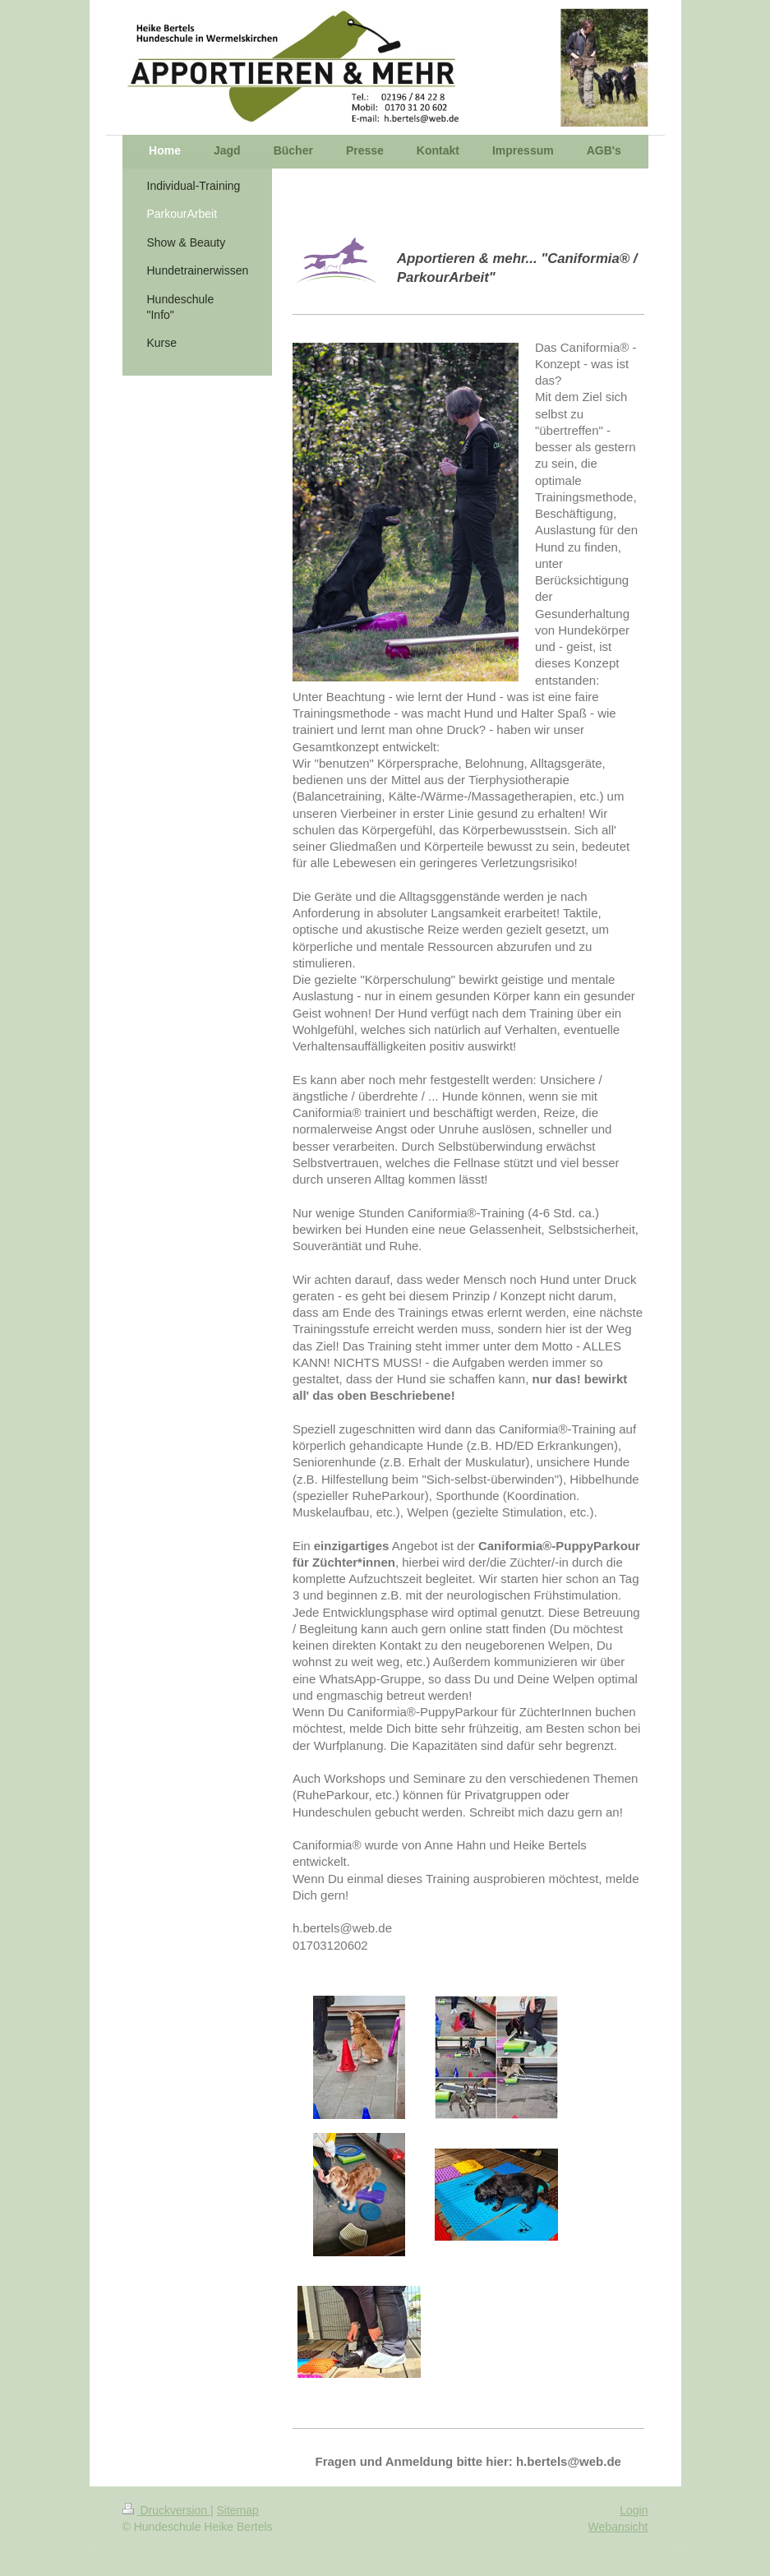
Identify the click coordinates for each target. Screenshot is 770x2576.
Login (634, 2510)
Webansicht (618, 2526)
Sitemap (238, 2510)
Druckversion (166, 2510)
